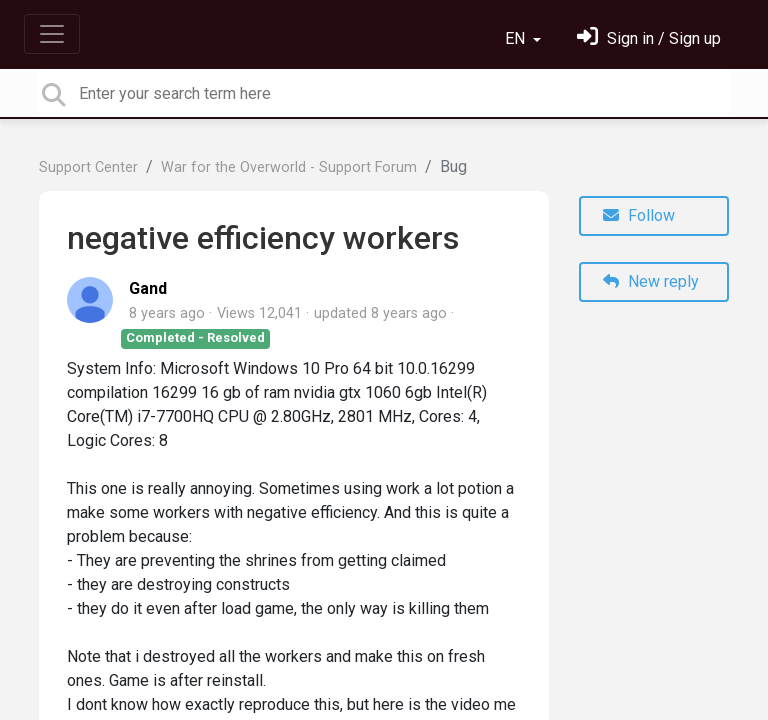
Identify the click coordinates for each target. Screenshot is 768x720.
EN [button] (517, 38)
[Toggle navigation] (52, 34)
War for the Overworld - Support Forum (289, 167)
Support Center (88, 167)
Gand (148, 288)
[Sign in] (649, 38)
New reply (651, 281)
